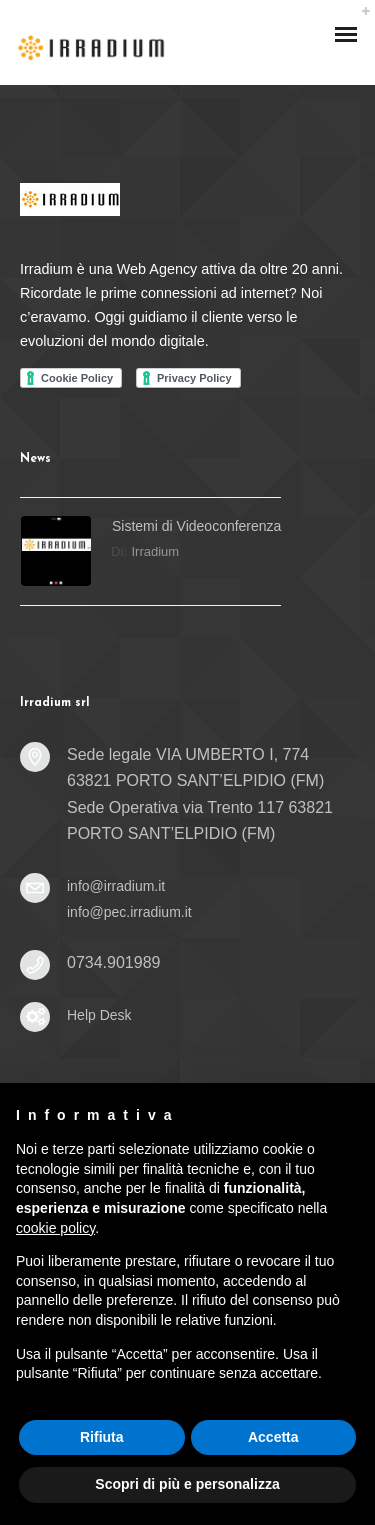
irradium (156, 551)
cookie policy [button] (55, 1228)
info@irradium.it (116, 886)
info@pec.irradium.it (129, 912)
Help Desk (99, 1015)
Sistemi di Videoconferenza (196, 526)
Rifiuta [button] (102, 1437)
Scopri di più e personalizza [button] (187, 1484)
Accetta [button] (273, 1437)
